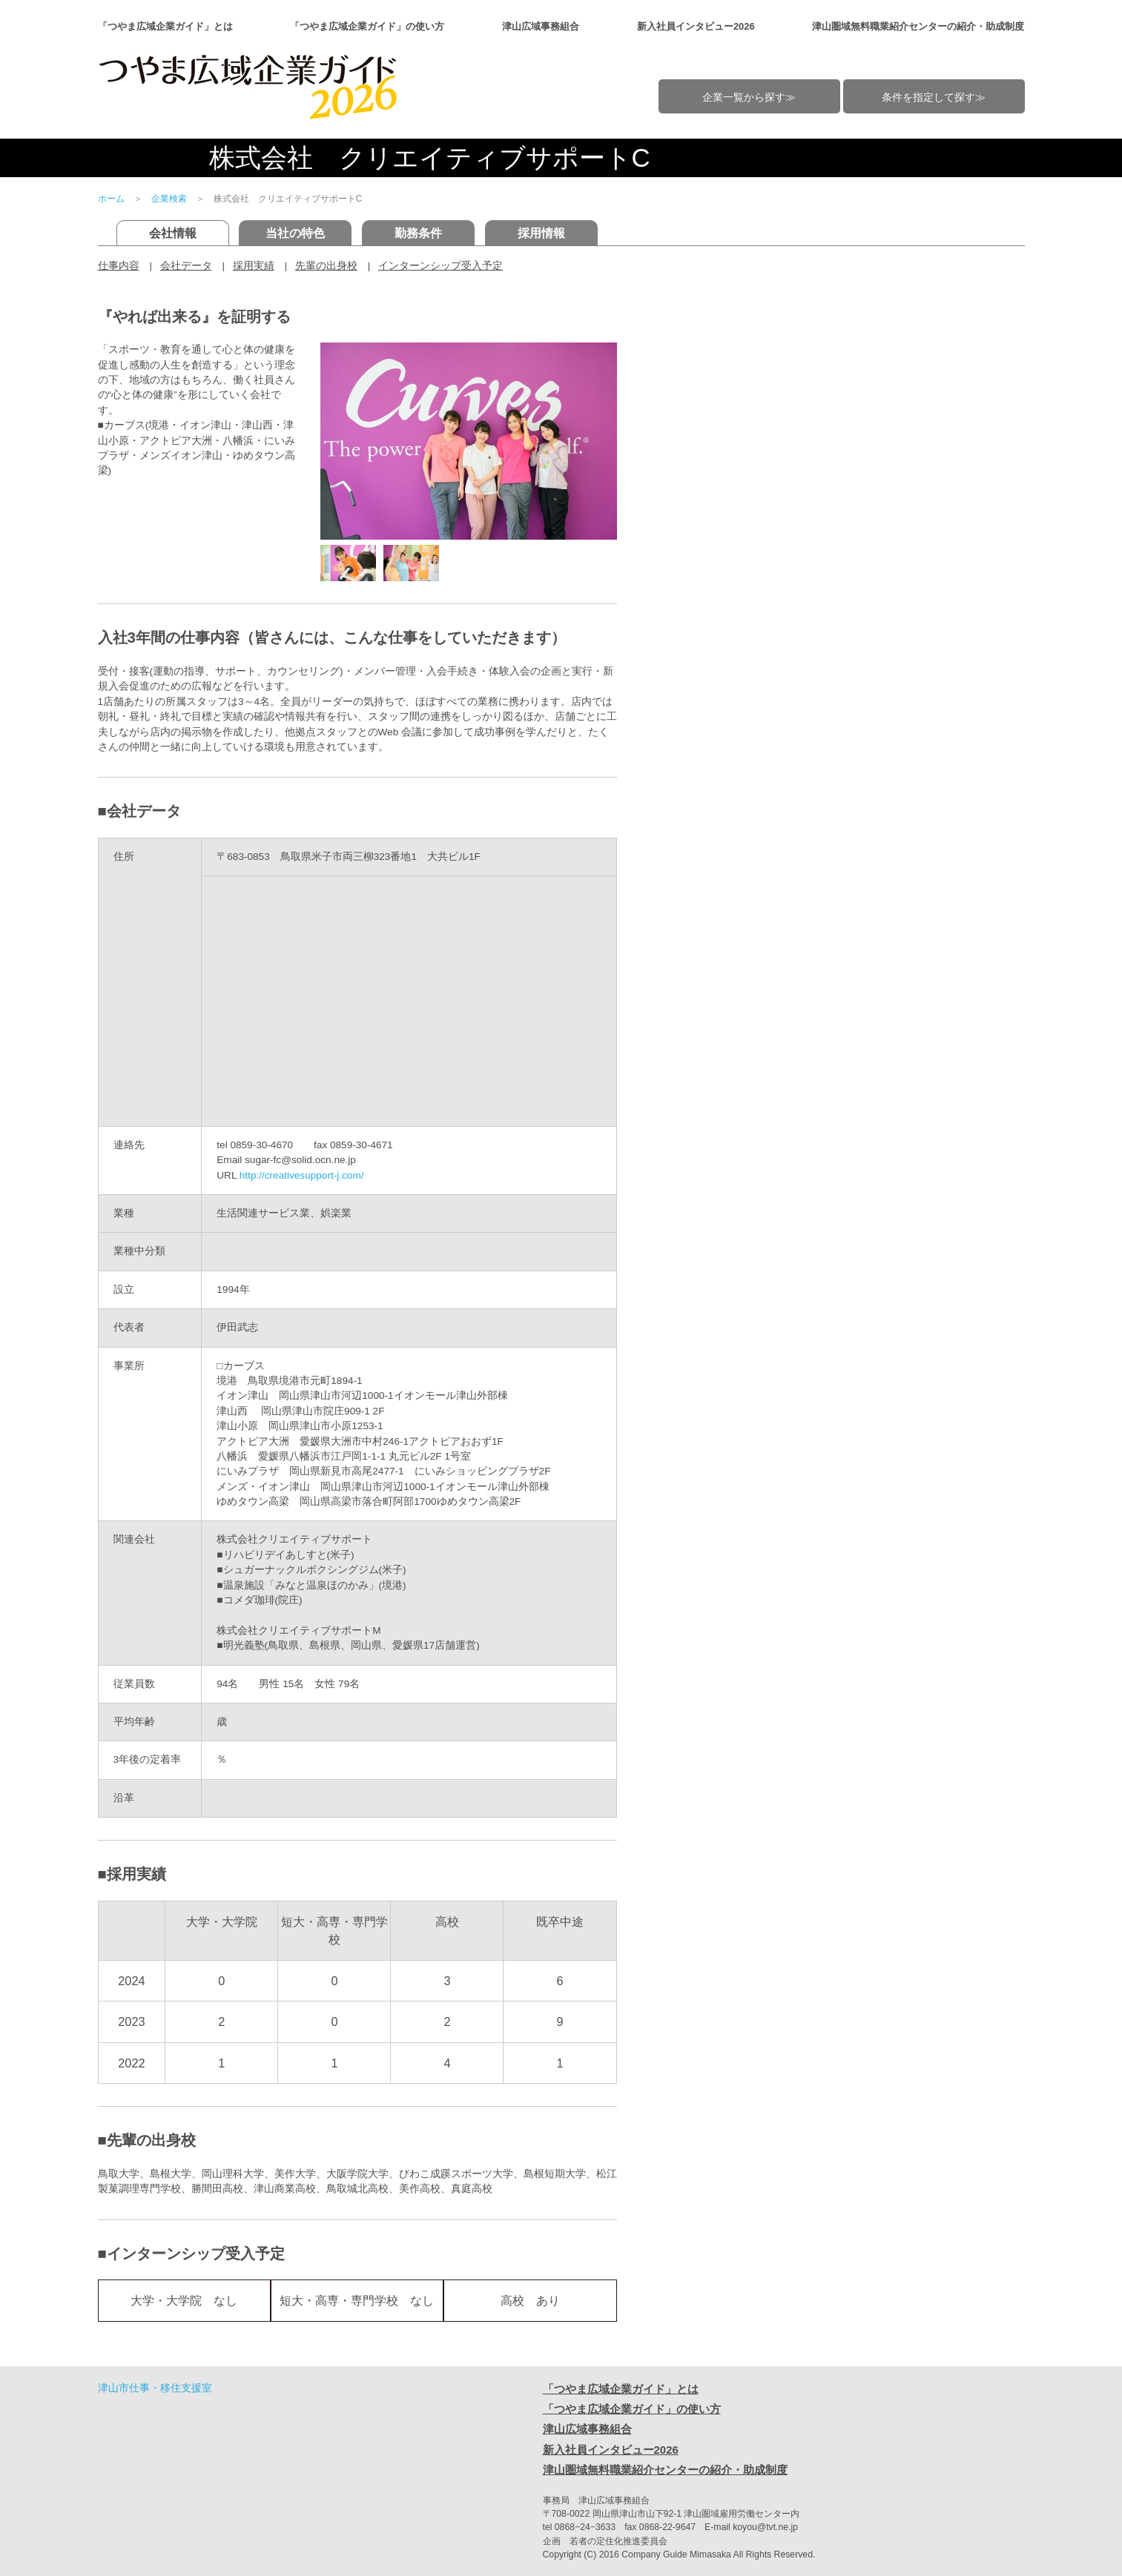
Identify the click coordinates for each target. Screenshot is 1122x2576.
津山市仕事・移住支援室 (155, 2388)
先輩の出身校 (326, 265)
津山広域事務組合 (540, 26)
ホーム (111, 198)
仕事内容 (118, 265)
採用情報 (541, 232)
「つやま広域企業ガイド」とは (165, 26)
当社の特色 (295, 232)
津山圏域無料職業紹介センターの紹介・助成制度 (918, 26)
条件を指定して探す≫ (934, 97)
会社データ (186, 265)
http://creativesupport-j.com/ (302, 1175)
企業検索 (169, 198)
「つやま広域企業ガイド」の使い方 (367, 26)
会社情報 (173, 232)
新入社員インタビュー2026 (696, 26)
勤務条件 (418, 232)
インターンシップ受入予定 (440, 265)
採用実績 (253, 265)
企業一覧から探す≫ (749, 97)
